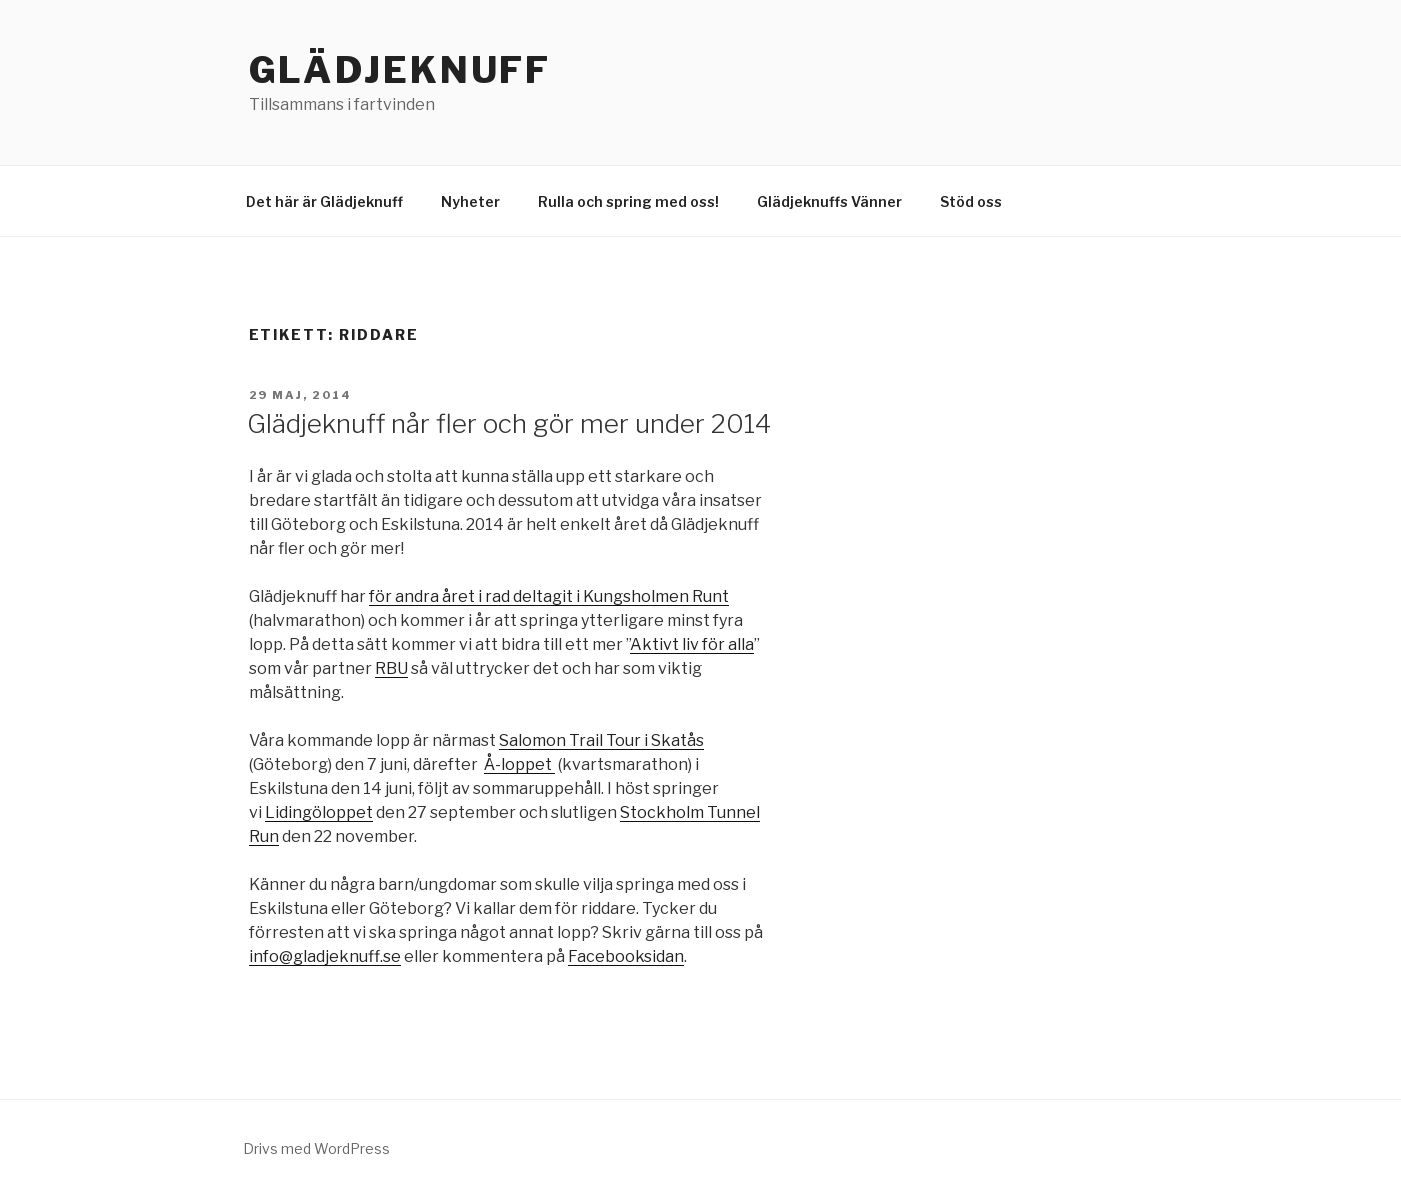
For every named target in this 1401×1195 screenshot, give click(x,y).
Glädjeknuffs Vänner (829, 201)
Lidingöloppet (319, 812)
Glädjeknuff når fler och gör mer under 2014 (509, 423)
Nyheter (470, 201)
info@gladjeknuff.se (325, 956)
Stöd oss (971, 201)
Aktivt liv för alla (692, 644)
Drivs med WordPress (316, 1148)
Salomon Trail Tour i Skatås (601, 740)
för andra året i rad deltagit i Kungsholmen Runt (549, 596)
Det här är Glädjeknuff (324, 201)
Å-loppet (519, 764)
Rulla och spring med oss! (628, 201)
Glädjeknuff (400, 70)
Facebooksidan (626, 956)
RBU (391, 668)
